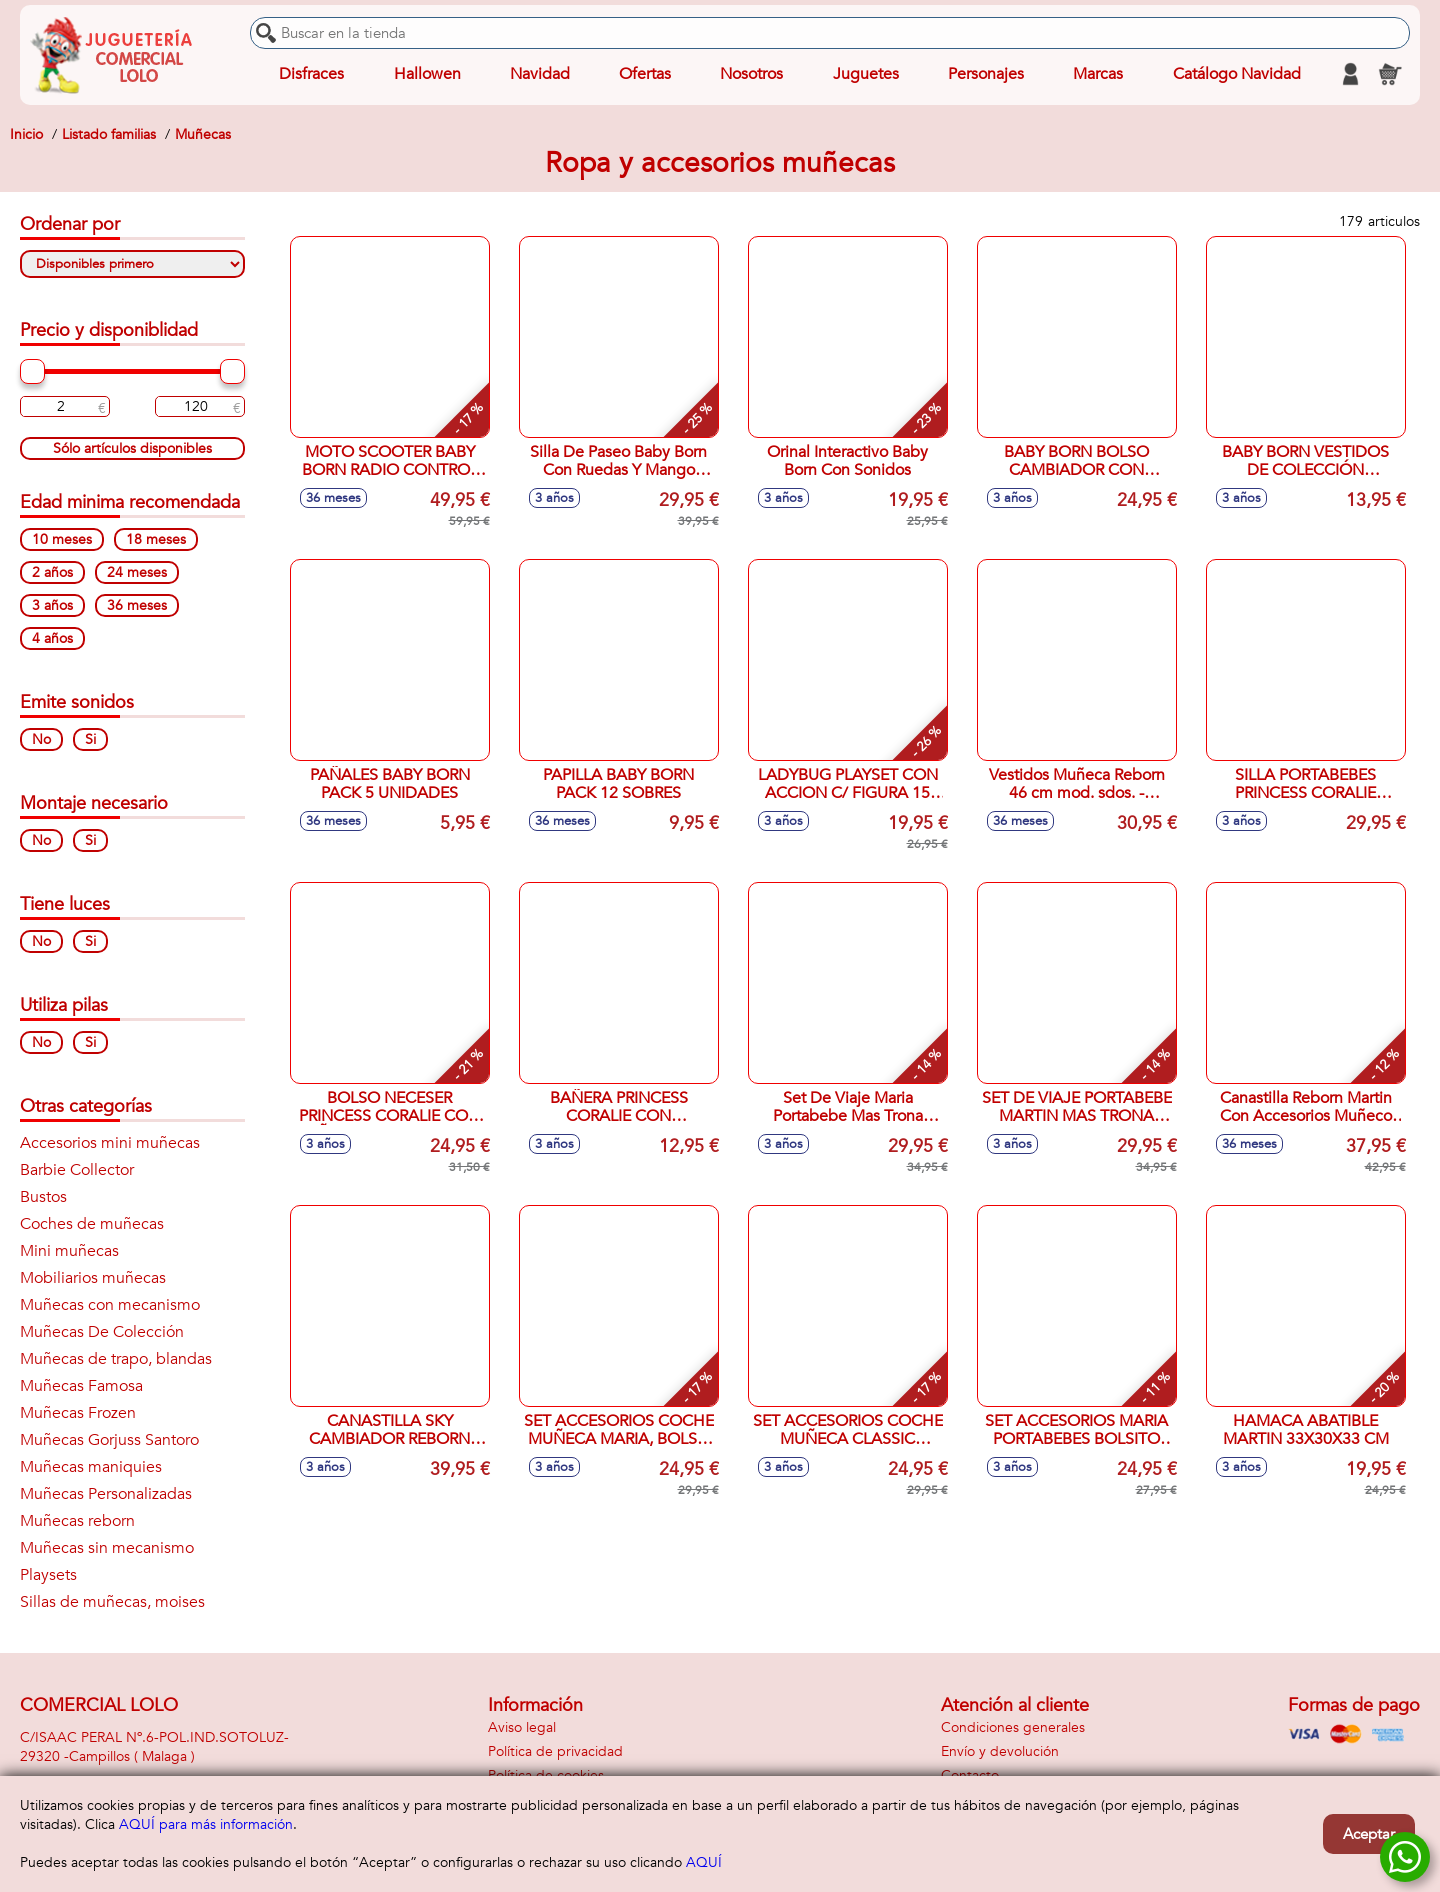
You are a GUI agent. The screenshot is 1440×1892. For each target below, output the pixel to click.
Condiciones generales (1013, 1727)
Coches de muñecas (92, 1224)
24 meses (137, 572)
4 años (52, 638)
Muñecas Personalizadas (106, 1494)
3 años (52, 605)
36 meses (137, 605)
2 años (52, 572)
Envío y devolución (1000, 1751)
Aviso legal (522, 1727)
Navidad (540, 74)
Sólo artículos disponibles (132, 448)
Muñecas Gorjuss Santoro (109, 1440)
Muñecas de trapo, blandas (116, 1359)
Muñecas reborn (77, 1521)
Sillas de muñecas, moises (112, 1602)
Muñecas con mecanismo (110, 1305)
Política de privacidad (555, 1751)
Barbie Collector (77, 1170)
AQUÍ (704, 1862)
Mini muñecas (69, 1251)
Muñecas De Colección (102, 1332)
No (41, 739)
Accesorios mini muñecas (110, 1143)
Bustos (43, 1197)
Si (90, 739)
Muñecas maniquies (91, 1467)
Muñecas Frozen (78, 1413)
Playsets (48, 1575)
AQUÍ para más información (206, 1824)
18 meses (156, 539)
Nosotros (751, 74)
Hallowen (427, 74)
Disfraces (311, 74)
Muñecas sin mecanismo (107, 1548)
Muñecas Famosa (81, 1386)
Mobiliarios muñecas (93, 1278)
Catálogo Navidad (1237, 74)
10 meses (62, 539)
